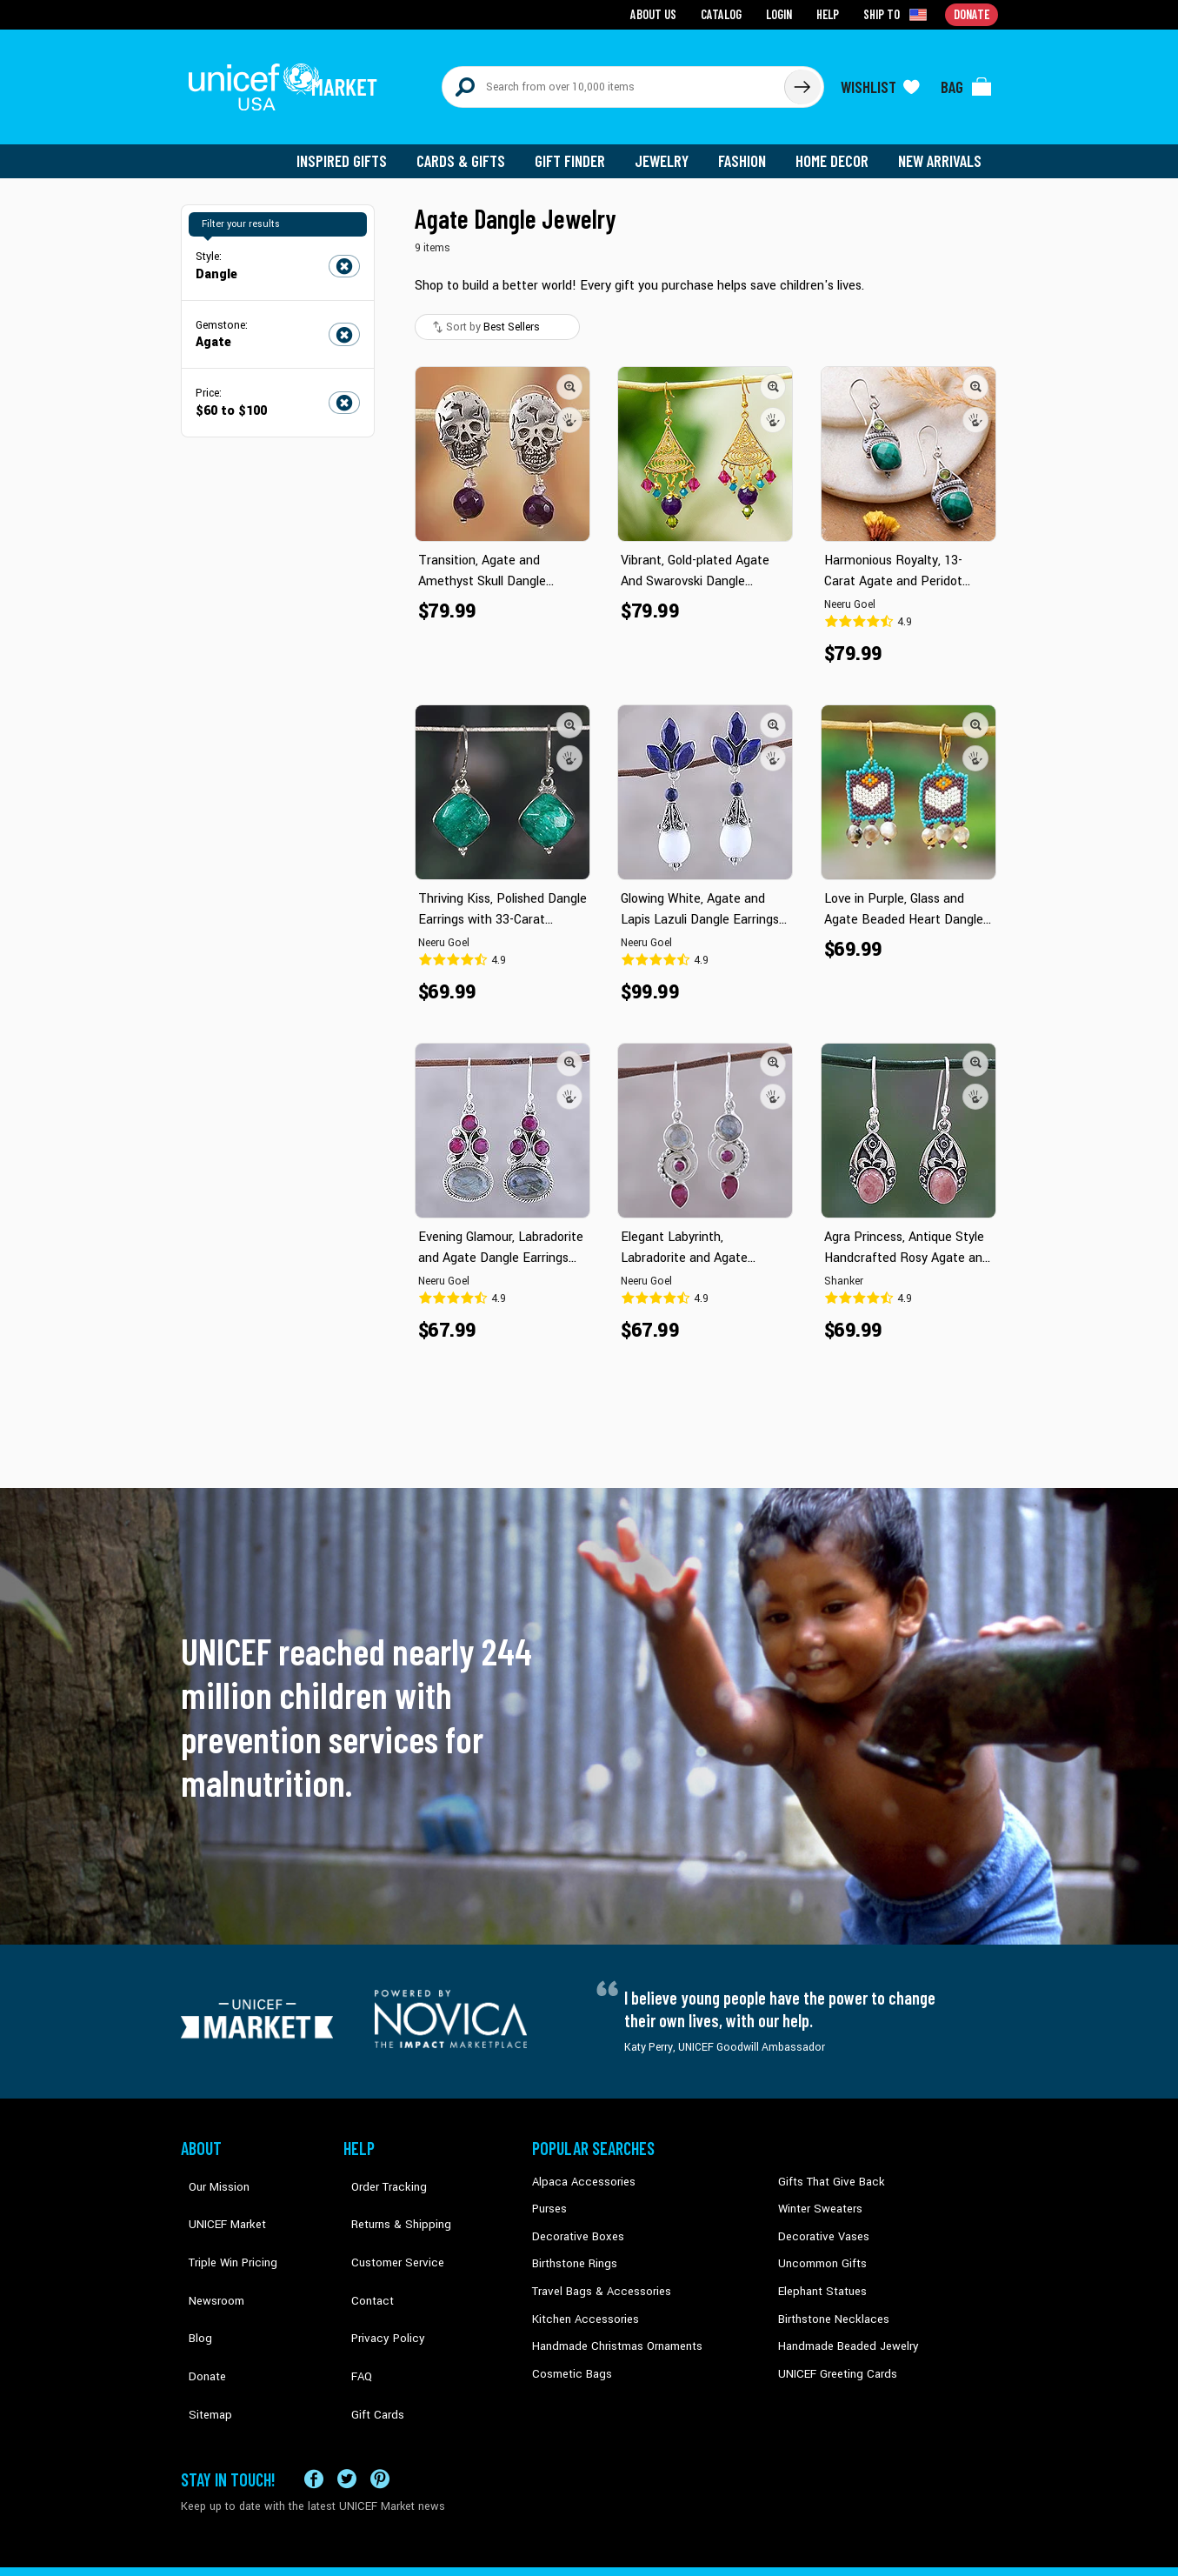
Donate (198, 2300)
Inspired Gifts (354, 147)
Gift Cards (367, 2326)
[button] (570, 373)
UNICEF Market (216, 2194)
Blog (192, 2273)
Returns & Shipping (389, 2194)
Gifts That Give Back (826, 2168)
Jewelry (668, 147)
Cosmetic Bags (569, 2352)
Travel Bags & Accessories (596, 2273)
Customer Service (385, 2220)
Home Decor (835, 147)
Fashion (746, 147)
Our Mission (210, 2168)
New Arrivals (941, 147)
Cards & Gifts (471, 147)
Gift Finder (577, 147)
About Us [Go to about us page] (659, 13)
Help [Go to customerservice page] (830, 13)
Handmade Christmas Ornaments (613, 2326)
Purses (549, 2194)
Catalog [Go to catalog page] (725, 13)
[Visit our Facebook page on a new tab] (313, 2411)
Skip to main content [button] (589, 0)
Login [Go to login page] (782, 13)
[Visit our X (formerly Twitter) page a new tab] (346, 2411)
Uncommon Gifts (820, 2247)
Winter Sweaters (816, 2194)
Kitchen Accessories (580, 2300)
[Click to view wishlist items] (880, 80)
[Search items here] (613, 80)
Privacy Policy (376, 2273)
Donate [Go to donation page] (972, 13)
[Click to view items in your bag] (966, 80)
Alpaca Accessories (579, 2168)
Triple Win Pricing (222, 2220)
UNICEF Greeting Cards (832, 2352)
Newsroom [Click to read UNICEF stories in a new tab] (207, 2247)
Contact (362, 2247)
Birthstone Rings (572, 2247)
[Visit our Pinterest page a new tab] (379, 2411)
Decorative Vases (820, 2220)
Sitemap (201, 2326)
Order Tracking (378, 2168)
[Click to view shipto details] (898, 13)
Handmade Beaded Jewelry (842, 2326)
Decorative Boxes (574, 2220)
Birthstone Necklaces (828, 2300)
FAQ (353, 2300)
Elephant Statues (819, 2273)
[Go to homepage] (289, 80)
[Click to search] (801, 80)
